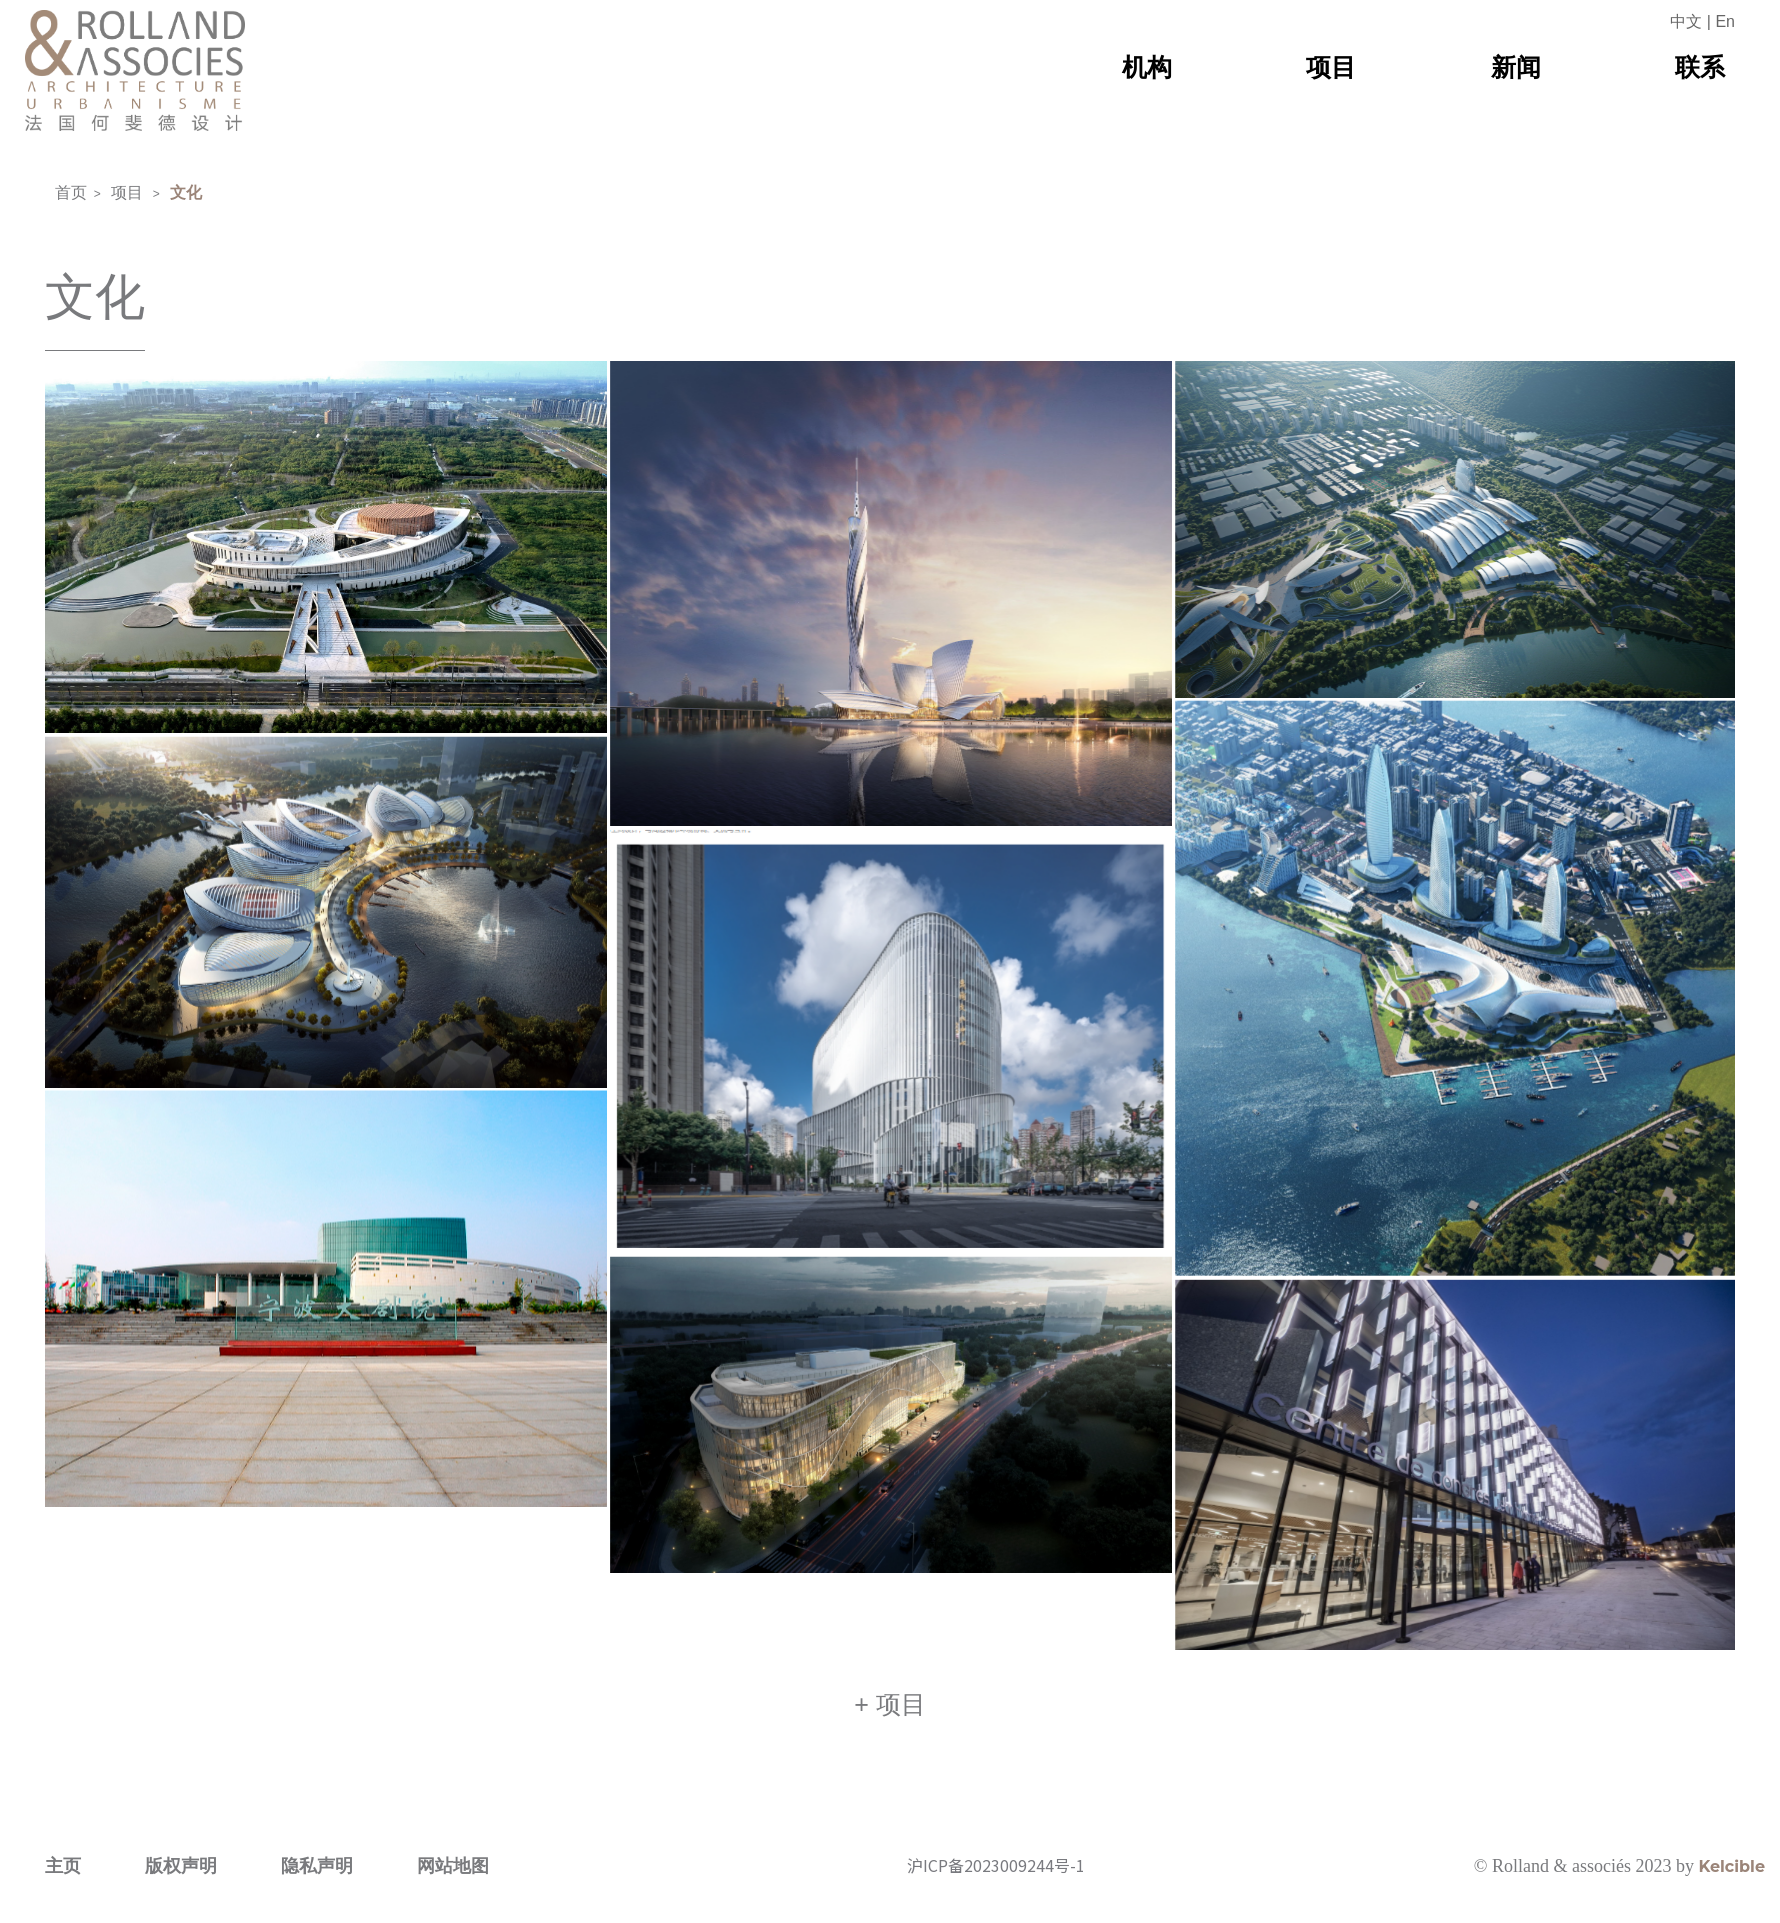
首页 (71, 192)
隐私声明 (317, 1907)
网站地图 (453, 1907)
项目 (127, 192)
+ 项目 (890, 1745)
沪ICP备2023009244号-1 (996, 1906)
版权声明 (181, 1907)
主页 (63, 1907)
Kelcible (1731, 1907)
